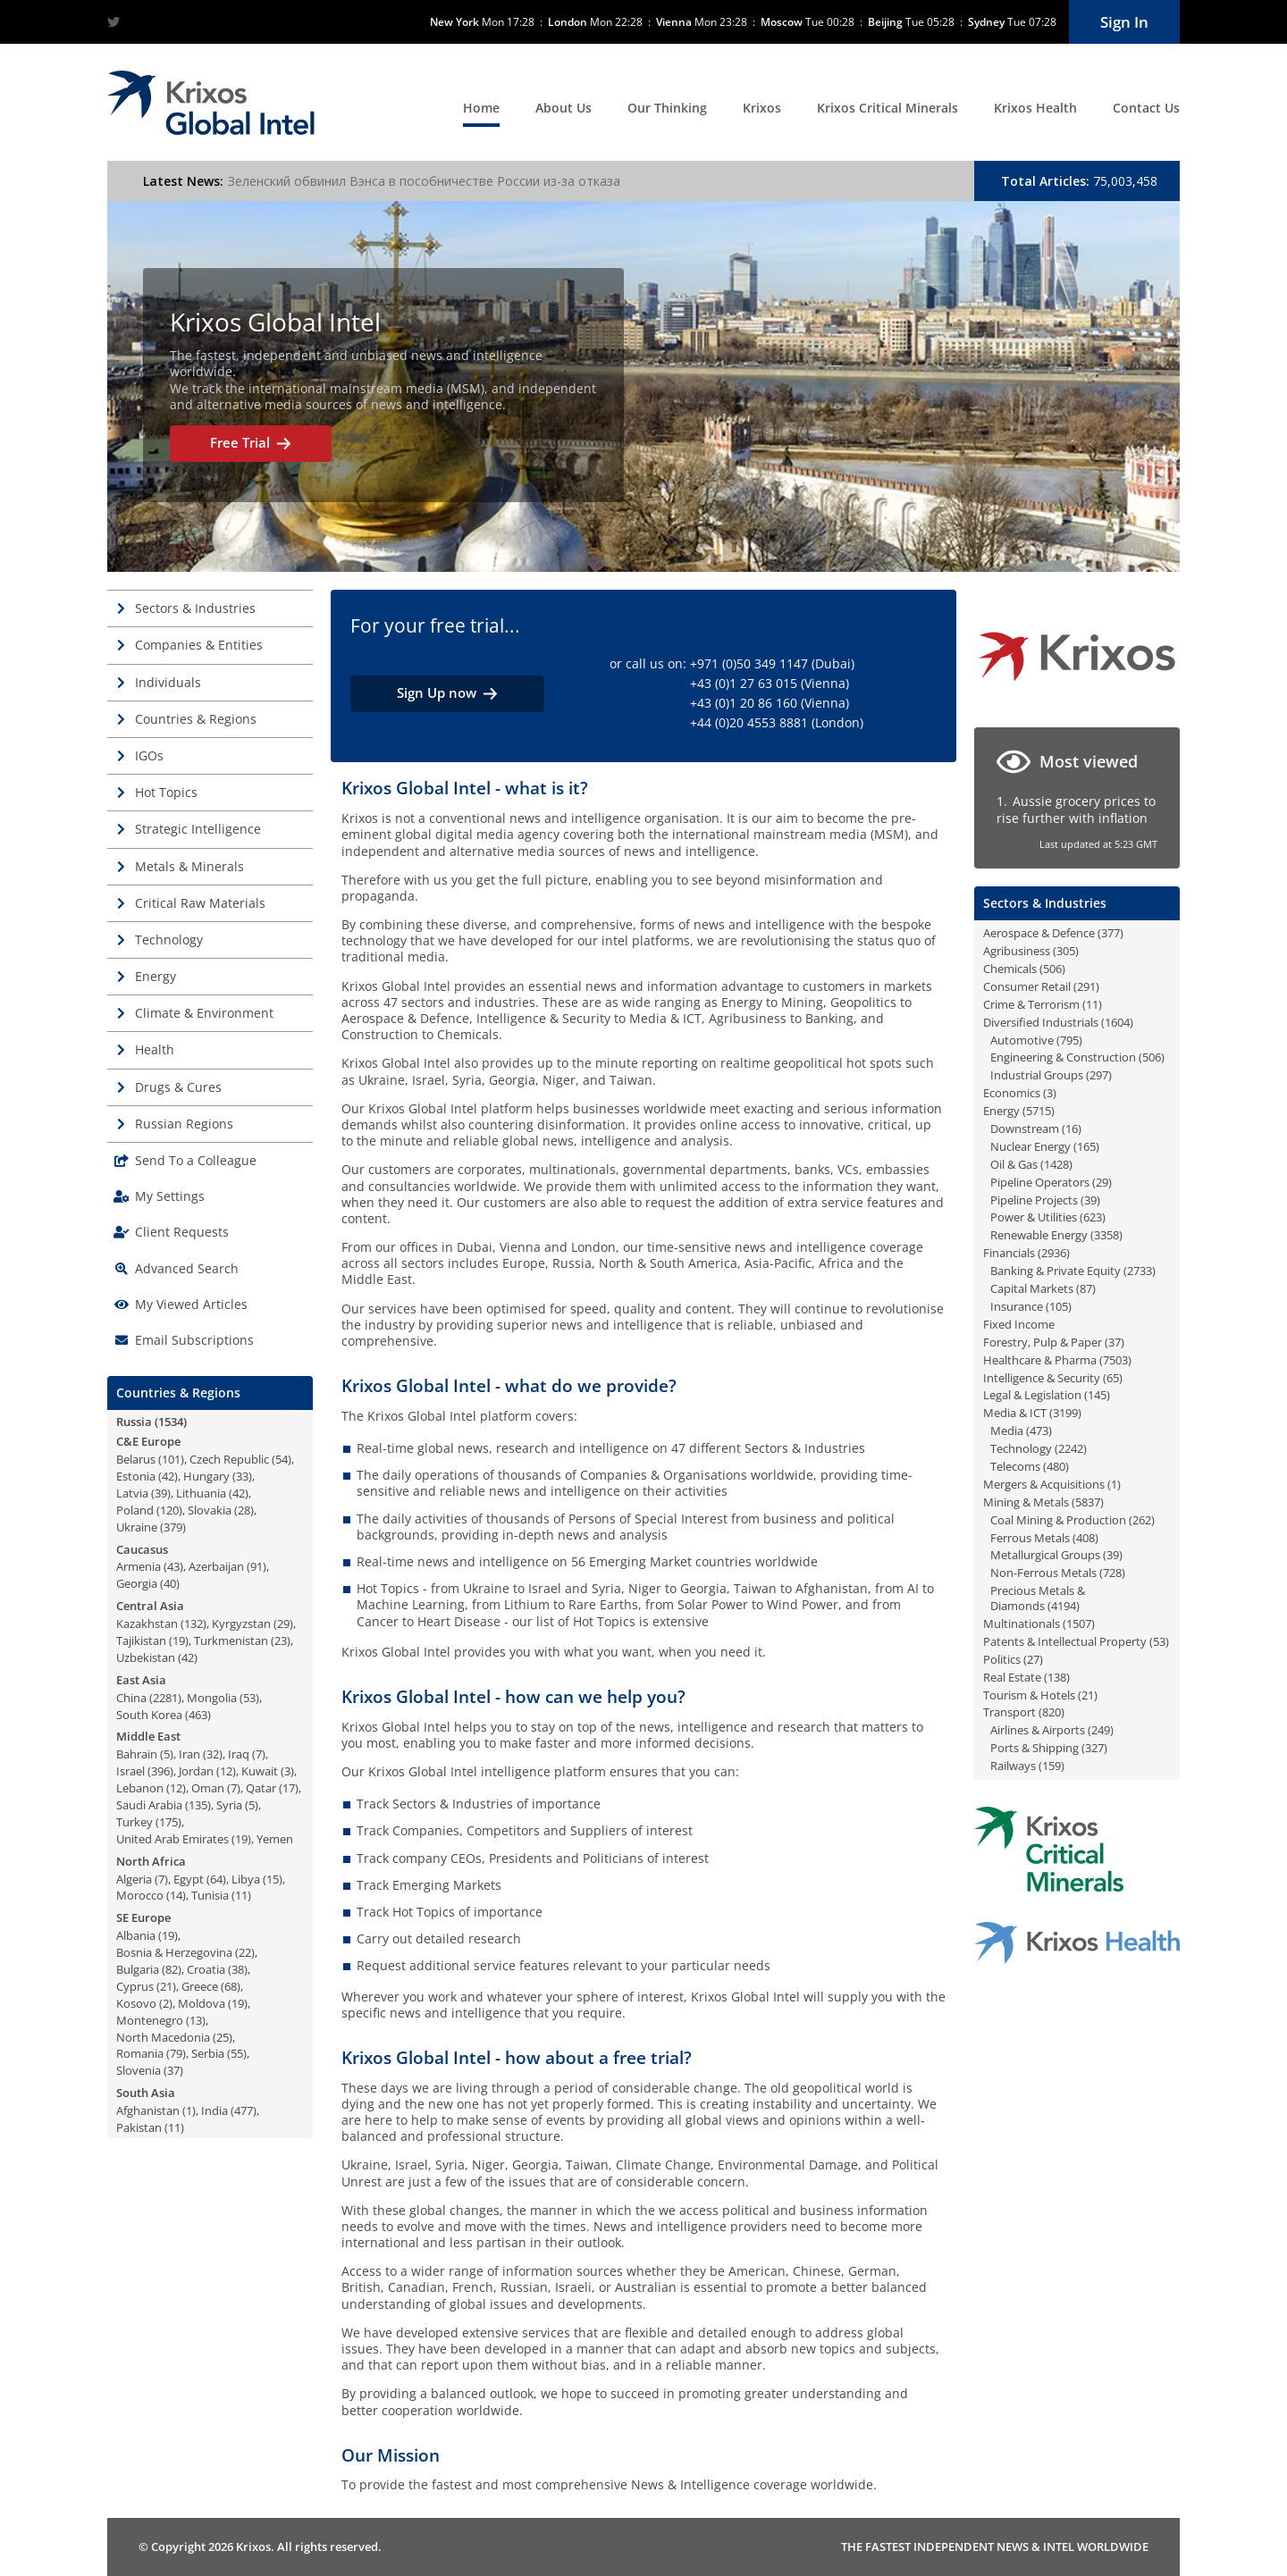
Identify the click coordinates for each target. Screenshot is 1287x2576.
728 (1112, 1573)
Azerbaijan (216, 1566)
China (131, 1698)
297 (1098, 1075)
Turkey (134, 1822)
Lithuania (201, 1493)
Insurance (1016, 1306)
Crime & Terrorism (1031, 1004)
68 (230, 1986)
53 (249, 1698)
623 (1092, 1217)
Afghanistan (148, 2110)
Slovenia (138, 2070)
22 (245, 1952)
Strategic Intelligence (198, 828)
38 (237, 1969)
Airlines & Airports (1037, 1730)
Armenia (138, 1566)
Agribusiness (1016, 951)
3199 (1065, 1413)
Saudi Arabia (149, 1805)
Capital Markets (1031, 1288)
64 (216, 1879)
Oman (207, 1788)
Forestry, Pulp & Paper (1042, 1342)
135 (198, 1805)
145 (1097, 1395)
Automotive (1022, 1040)
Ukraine (136, 1527)
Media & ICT (1015, 1413)
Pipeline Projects (1034, 1200)
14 (176, 1895)
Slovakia (209, 1510)
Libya (245, 1879)
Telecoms (1015, 1466)
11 (241, 1895)
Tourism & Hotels (1029, 1695)
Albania (136, 1935)
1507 (1078, 1623)
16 (1071, 1128)
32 (212, 1754)
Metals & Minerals (189, 866)
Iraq (238, 1754)
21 (166, 1986)
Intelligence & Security (1041, 1378)
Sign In (1124, 22)
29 (283, 1623)
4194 (1063, 1606)
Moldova (201, 2003)
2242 (1070, 1448)
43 (173, 1566)
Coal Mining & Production (1058, 1520)
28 (244, 1510)
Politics (1002, 1659)
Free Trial (250, 443)
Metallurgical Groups (1045, 1555)
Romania (140, 2053)
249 (1100, 1730)
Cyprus (135, 1986)
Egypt (188, 1879)
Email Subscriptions (194, 1339)
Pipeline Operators (1039, 1182)
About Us (563, 107)
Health (154, 1049)
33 (242, 1476)
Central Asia (150, 1606)
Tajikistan (141, 1640)
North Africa (151, 1861)
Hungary (206, 1476)
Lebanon (140, 1788)
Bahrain (136, 1754)
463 (198, 1715)
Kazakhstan (147, 1623)
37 (173, 2070)
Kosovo (136, 2003)
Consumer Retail (1027, 986)
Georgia (136, 1583)
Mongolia (212, 1698)
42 (168, 1476)
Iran (189, 1754)
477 (243, 2110)
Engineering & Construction (1063, 1057)
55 (237, 2053)
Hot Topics (166, 792)
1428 (1056, 1164)
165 (1086, 1146)
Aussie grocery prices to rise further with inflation (1076, 809)
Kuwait (259, 1771)
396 (160, 1771)
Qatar (261, 1788)
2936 (1053, 1253)
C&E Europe (148, 1441)
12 (226, 1771)
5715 (1038, 1111)
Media (1006, 1430)
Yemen (275, 1839)
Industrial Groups (1036, 1075)
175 (168, 1822)
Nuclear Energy (1030, 1146)
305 (1065, 951)
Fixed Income (1019, 1324)
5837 (1087, 1502)
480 (1056, 1466)
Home (481, 107)
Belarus (136, 1459)
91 (256, 1566)
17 (288, 1788)
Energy (155, 976)
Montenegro (149, 2020)
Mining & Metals (1026, 1502)
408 (1085, 1538)
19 (178, 1640)
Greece (199, 1986)
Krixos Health (1035, 107)
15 (272, 1879)
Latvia (132, 1493)
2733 (1139, 1271)
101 (171, 1459)
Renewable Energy (1039, 1235)
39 (161, 1493)
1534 (170, 1422)
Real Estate (1012, 1677)
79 (176, 2053)
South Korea (149, 1715)
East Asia (141, 1680)
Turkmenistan (231, 1640)
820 (1051, 1712)
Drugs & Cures (178, 1086)
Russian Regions (184, 1123)
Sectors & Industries (195, 608)
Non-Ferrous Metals (1043, 1573)
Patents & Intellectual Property (1065, 1641)
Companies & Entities (199, 644)
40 (170, 1583)
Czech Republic (229, 1459)
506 (1052, 969)
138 (1056, 1677)
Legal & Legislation (1032, 1395)
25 (222, 2037)
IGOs (149, 755)
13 (195, 2020)
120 (169, 1510)
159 (1051, 1766)
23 (280, 1640)
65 (1112, 1378)
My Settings (170, 1195)
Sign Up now (447, 693)
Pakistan (139, 2127)
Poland (135, 1510)
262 (1141, 1520)
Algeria (134, 1879)
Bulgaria (137, 1969)
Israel (130, 1771)
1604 (1117, 1022)
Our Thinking (667, 107)
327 (1094, 1748)
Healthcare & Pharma (1040, 1360)
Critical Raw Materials (200, 902)
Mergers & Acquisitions (1044, 1484)
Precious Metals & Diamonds (1037, 1598)
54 (281, 1459)
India (214, 2110)
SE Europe (143, 1917)
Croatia (206, 1969)
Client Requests (182, 1231)
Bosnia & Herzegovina (174, 1952)
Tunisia (210, 1895)
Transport (1009, 1712)
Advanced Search (187, 1268)
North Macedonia (163, 2037)
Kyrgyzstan (241, 1623)
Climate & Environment (204, 1012)
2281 (165, 1698)
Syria (229, 1805)
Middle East (148, 1736)
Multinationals (1021, 1623)
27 (1033, 1659)
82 (171, 1969)
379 (173, 1527)
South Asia (145, 2093)
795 (1069, 1040)
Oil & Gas (1014, 1164)
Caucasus (142, 1549)
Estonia (136, 1476)
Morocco (140, 1895)
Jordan (196, 1771)
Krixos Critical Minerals (887, 107)
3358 (1106, 1235)
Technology (169, 939)
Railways (1013, 1766)
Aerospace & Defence (1039, 933)
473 (1039, 1430)
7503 (1115, 1360)
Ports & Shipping (1034, 1748)
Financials (1009, 1253)
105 (1058, 1306)
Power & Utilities (1033, 1217)
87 (1086, 1288)
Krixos (762, 107)
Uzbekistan (145, 1657)
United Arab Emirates (172, 1839)
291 (1086, 986)
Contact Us (1146, 107)
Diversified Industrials (1040, 1022)
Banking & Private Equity (1055, 1271)
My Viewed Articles (191, 1304)
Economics (1011, 1093)
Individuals (168, 682)
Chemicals (1010, 969)
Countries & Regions (196, 718)
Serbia (207, 2053)
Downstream (1024, 1128)
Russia (134, 1422)
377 (1110, 933)
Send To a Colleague (196, 1160)
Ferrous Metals (1030, 1538)
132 (193, 1623)
